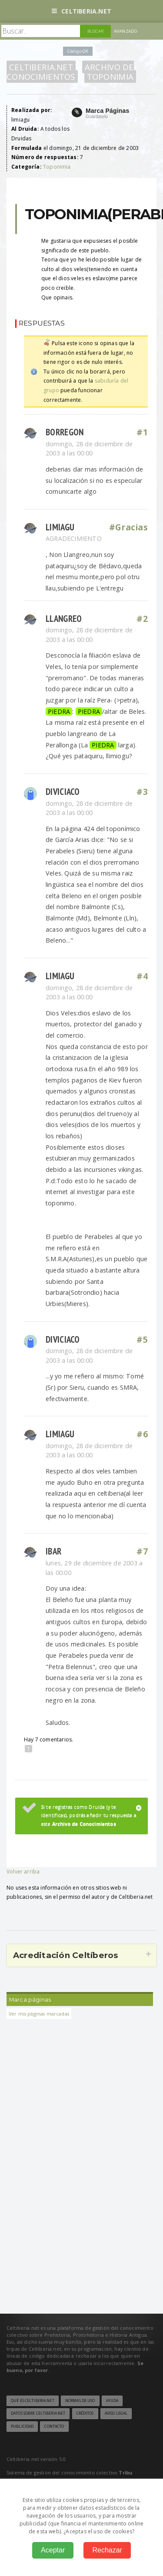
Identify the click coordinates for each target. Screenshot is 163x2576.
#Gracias (128, 527)
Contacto (54, 2426)
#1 (142, 432)
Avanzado (125, 31)
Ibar (53, 1551)
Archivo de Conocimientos (70, 71)
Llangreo (64, 618)
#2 (142, 619)
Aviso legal (116, 2413)
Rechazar (107, 2550)
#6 (142, 1434)
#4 (142, 976)
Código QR (77, 51)
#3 (142, 792)
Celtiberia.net (81, 11)
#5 (142, 1339)
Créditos (85, 2413)
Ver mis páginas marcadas (39, 2013)
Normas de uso (80, 2400)
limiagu (60, 527)
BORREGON (65, 432)
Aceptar (53, 2550)
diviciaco (63, 792)
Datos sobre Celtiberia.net (38, 2413)
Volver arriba (23, 1871)
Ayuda (112, 2400)
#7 (142, 1551)
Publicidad (22, 2426)
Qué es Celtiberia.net (32, 2400)
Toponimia (110, 76)
